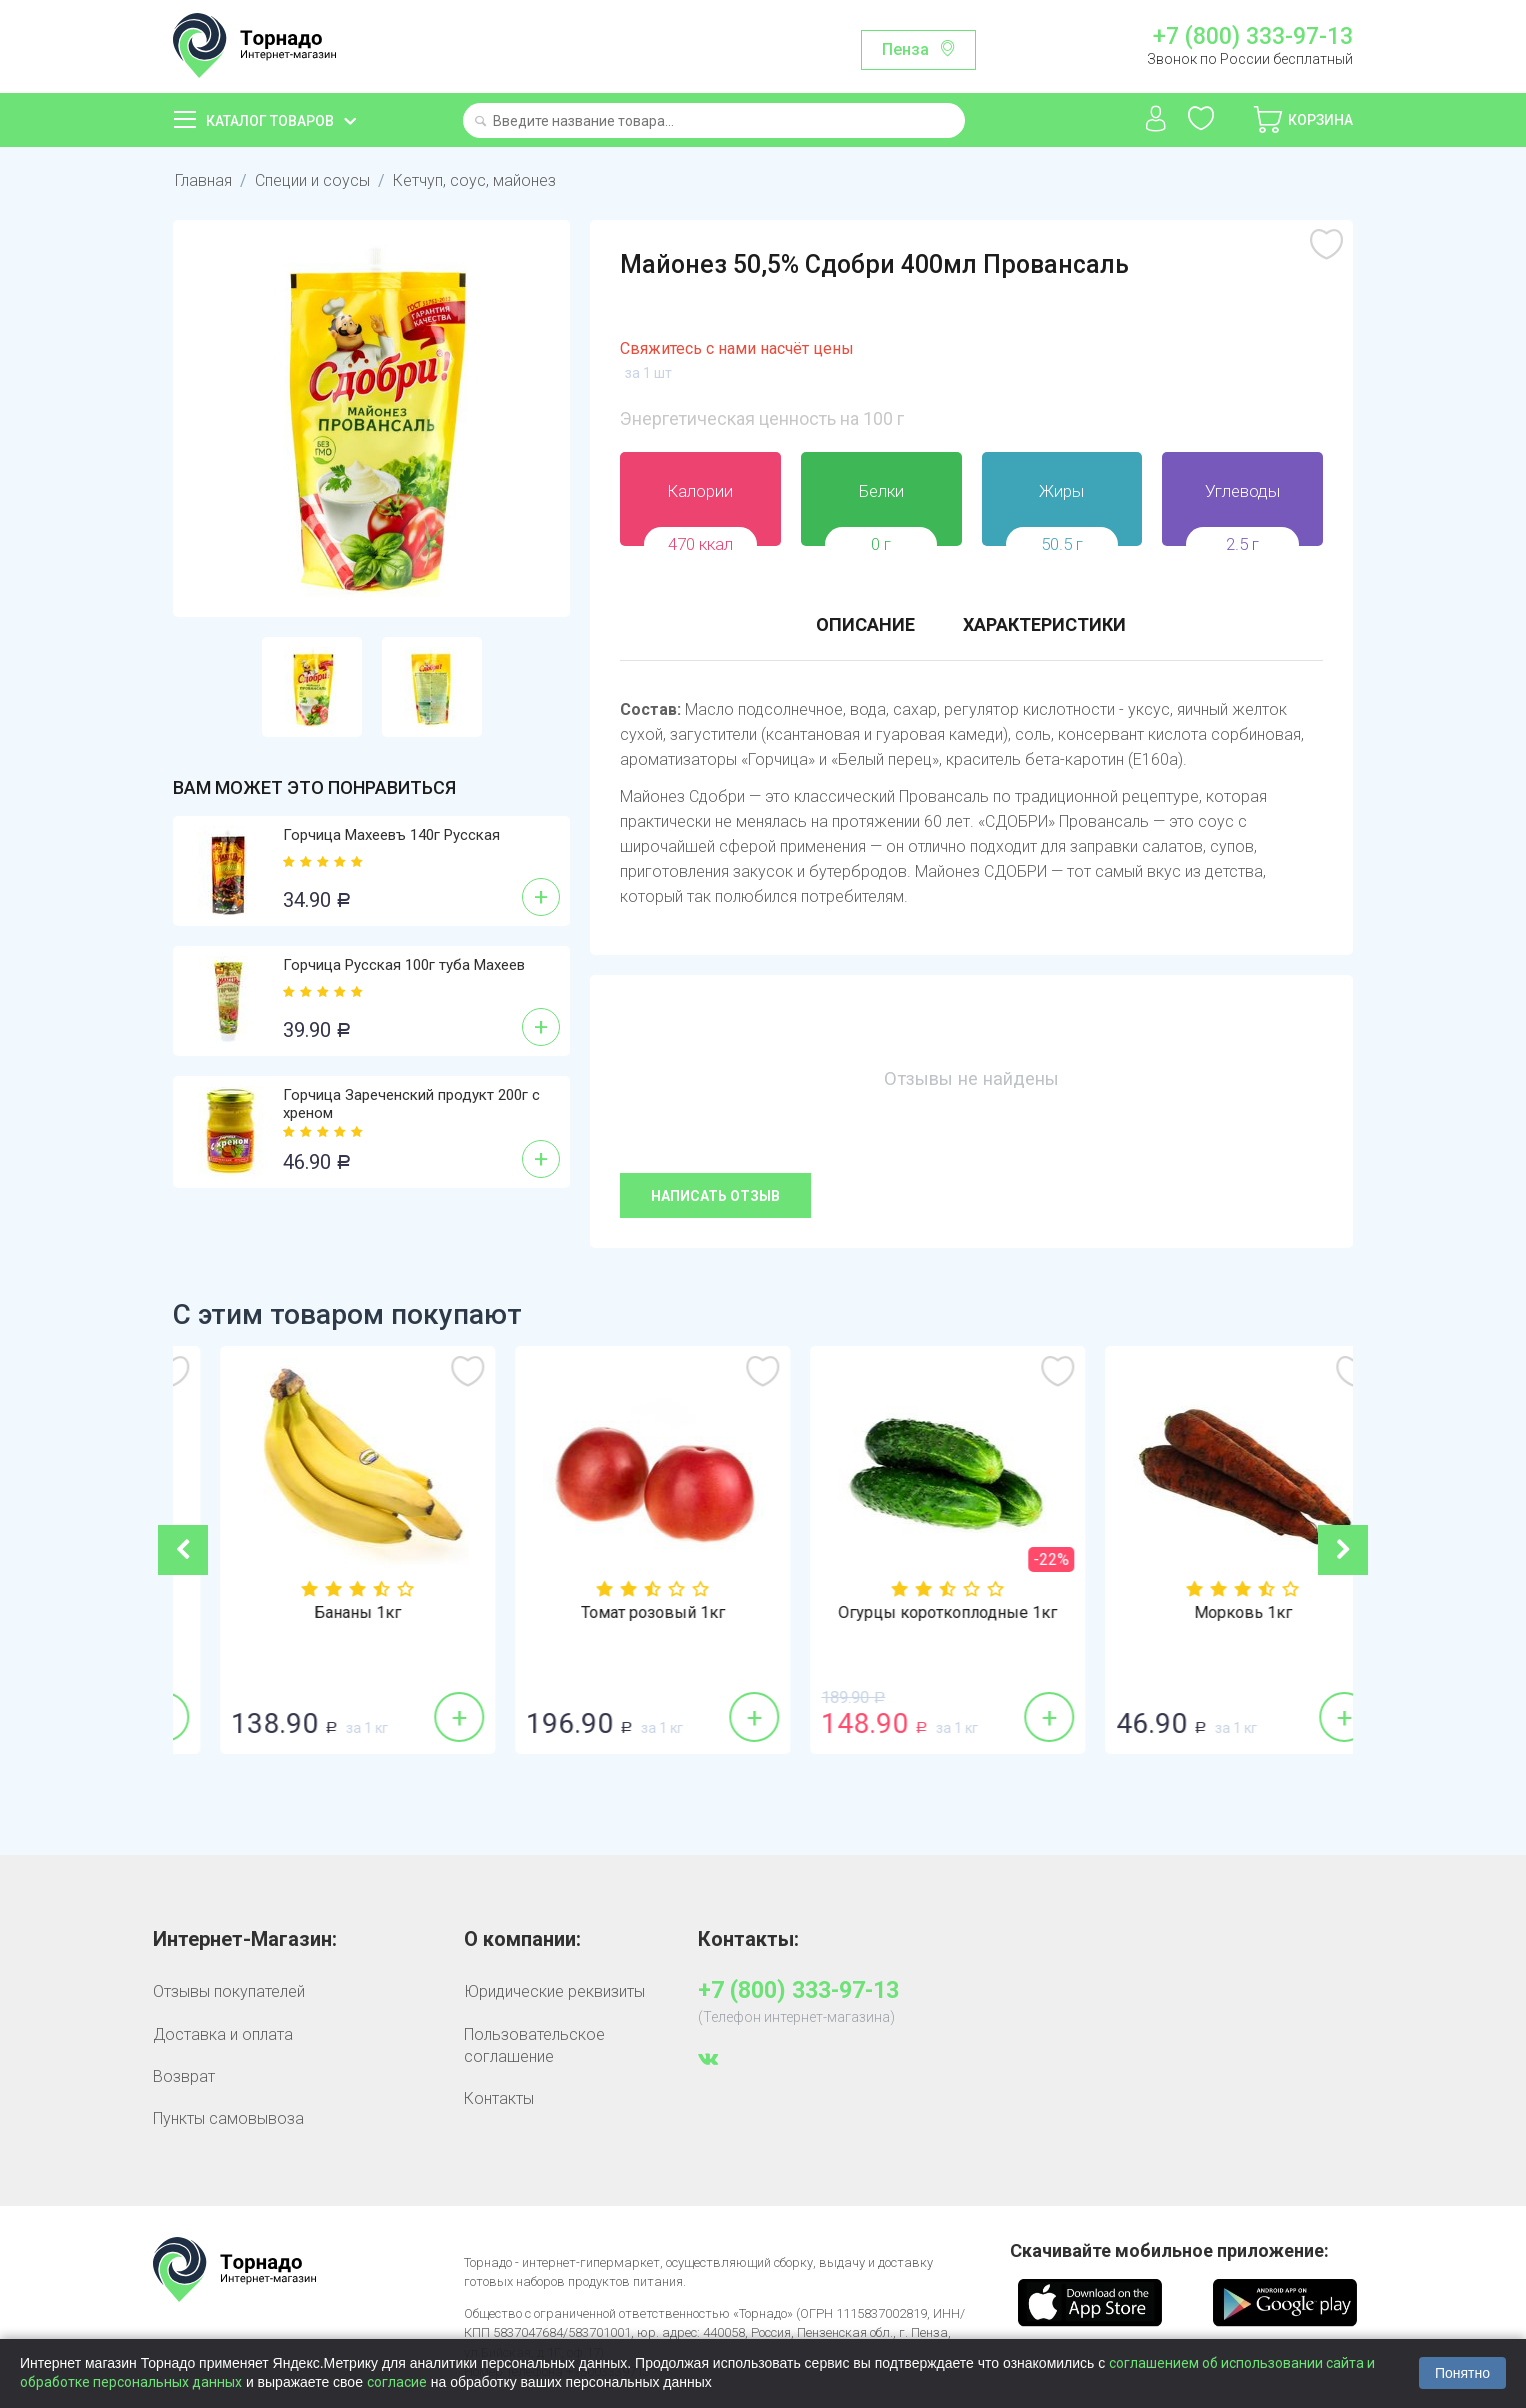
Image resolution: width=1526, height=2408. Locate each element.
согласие (397, 2382)
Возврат (184, 2076)
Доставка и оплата (223, 2034)
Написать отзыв (715, 1196)
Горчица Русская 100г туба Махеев (404, 965)
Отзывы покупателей (229, 1991)
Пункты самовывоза (228, 2118)
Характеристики (1044, 624)
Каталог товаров (270, 121)
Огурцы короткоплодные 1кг (1205, 1613)
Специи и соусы (312, 180)
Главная (203, 180)
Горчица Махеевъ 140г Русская (391, 835)
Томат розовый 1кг (911, 1613)
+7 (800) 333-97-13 (1253, 37)
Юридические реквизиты (554, 1991)
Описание (865, 624)
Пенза (905, 49)
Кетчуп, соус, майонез (474, 180)
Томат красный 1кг (321, 1613)
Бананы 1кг (615, 1613)
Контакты (499, 2098)
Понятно (1462, 2373)
